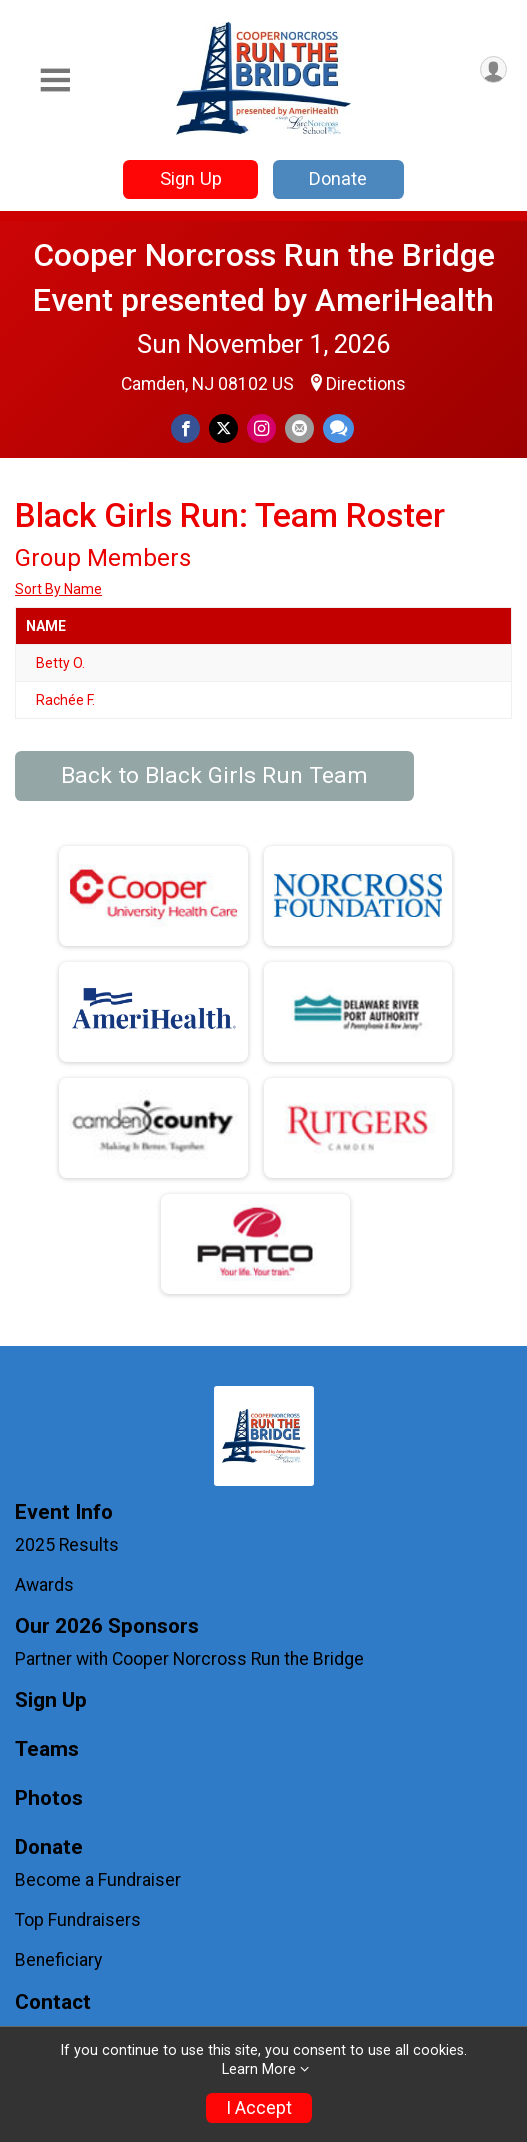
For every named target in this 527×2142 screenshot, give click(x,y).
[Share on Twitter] (223, 428)
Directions (366, 384)
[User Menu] (493, 69)
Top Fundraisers (78, 1920)
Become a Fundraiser (98, 1880)
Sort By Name (58, 589)
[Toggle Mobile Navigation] (55, 80)
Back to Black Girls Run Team (214, 775)
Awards (44, 1585)
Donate (338, 178)
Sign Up (191, 178)
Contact (53, 2002)
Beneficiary (58, 1960)
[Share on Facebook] (185, 428)
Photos (49, 1798)
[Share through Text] (338, 428)
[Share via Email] (299, 428)
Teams (47, 1749)
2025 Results (67, 1545)
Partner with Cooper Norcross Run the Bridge (189, 1659)
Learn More (259, 2069)
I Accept (259, 2108)
